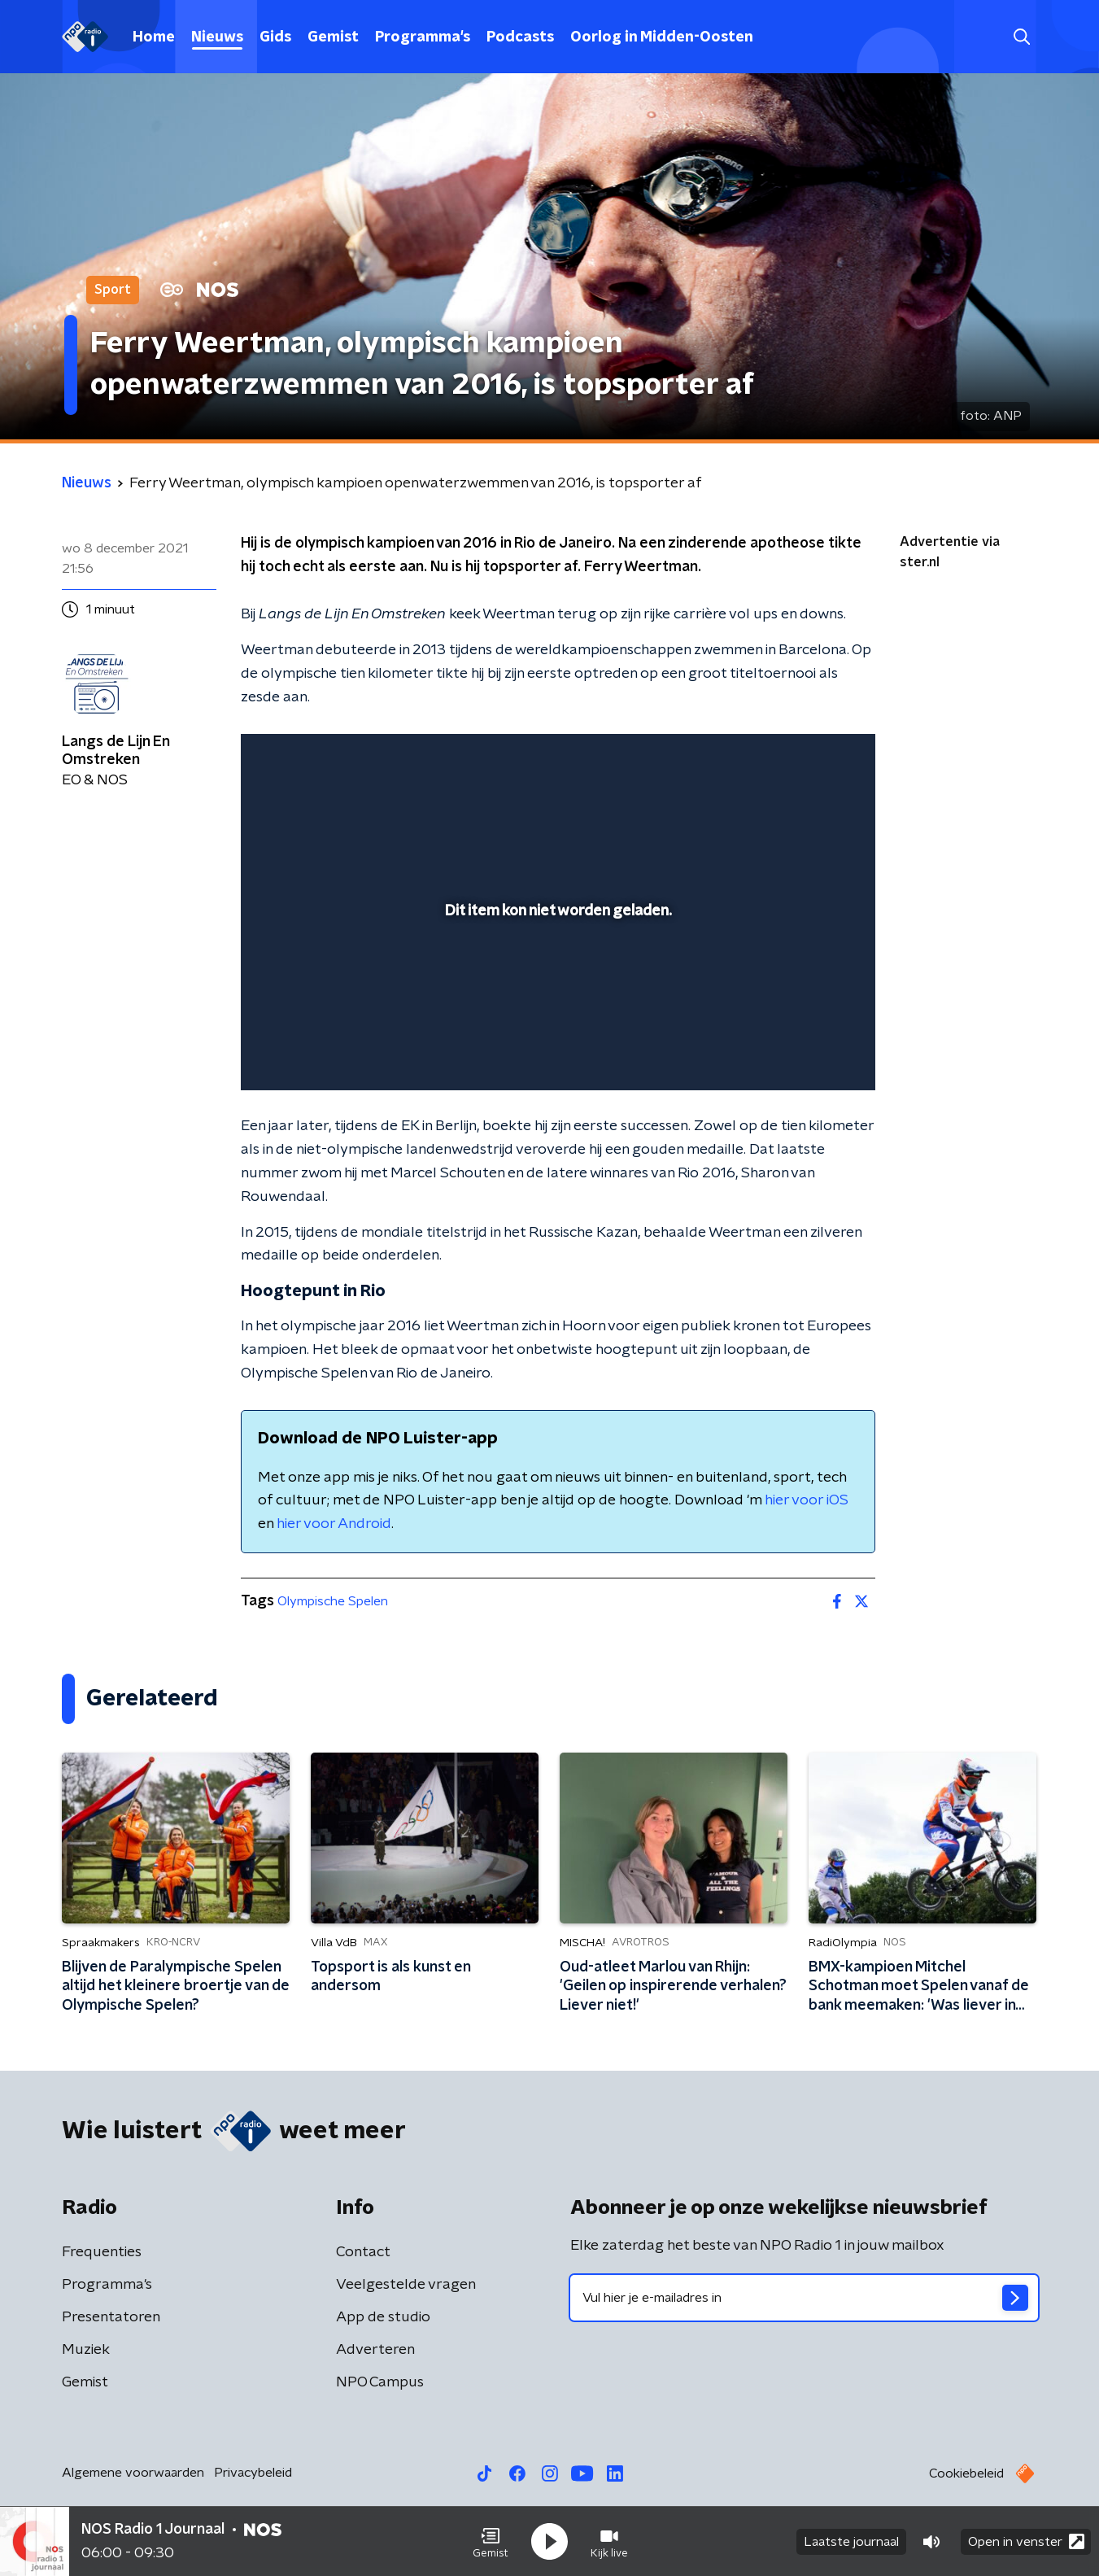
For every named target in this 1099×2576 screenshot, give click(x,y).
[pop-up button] (802, 1054)
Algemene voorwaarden (133, 2472)
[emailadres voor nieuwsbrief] (804, 2298)
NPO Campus (380, 2382)
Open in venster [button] (1026, 2541)
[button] (490, 2542)
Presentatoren (111, 2317)
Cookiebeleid (966, 2473)
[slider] (556, 1011)
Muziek (86, 2349)
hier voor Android (334, 1524)
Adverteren (375, 2349)
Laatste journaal (851, 2541)
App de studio (383, 2317)
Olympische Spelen (332, 1601)
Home (154, 37)
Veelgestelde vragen (406, 2284)
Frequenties (102, 2252)
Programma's (422, 37)
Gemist (333, 37)
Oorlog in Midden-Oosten (661, 37)
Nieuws (217, 37)
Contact (363, 2252)
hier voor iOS (806, 1500)
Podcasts (520, 37)
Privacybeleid (253, 2472)
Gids (275, 37)
